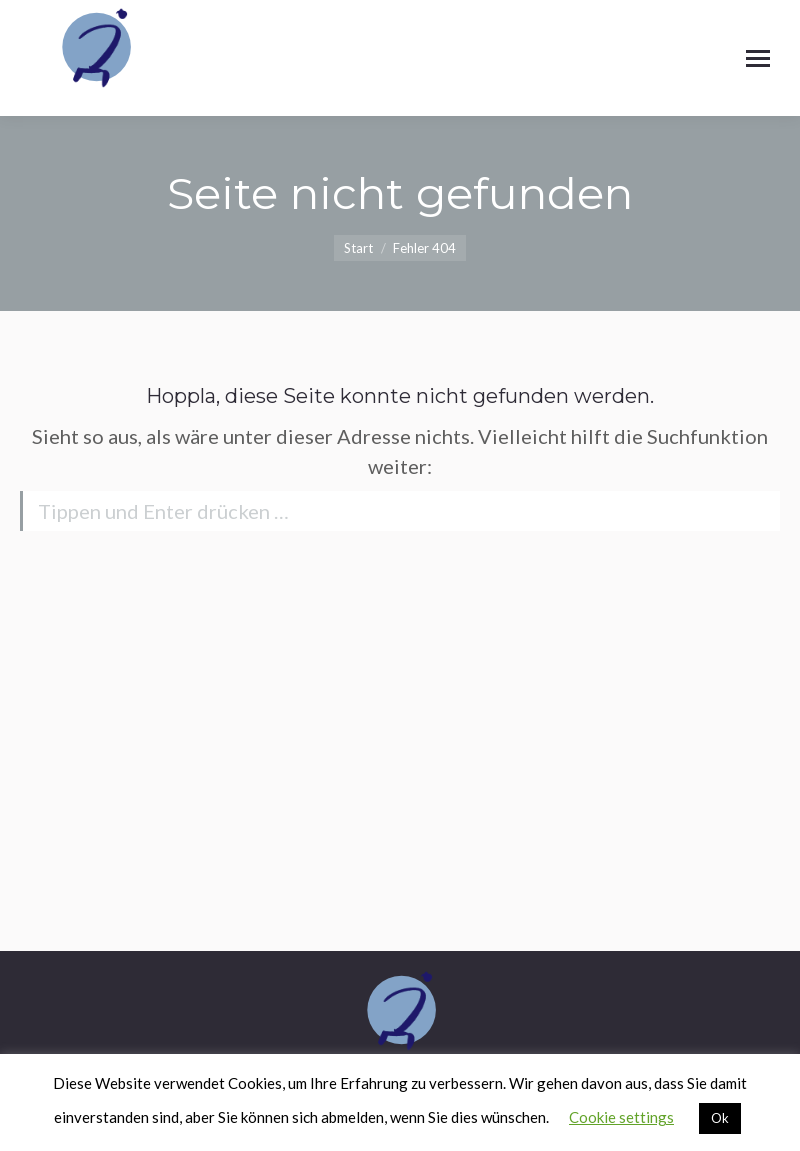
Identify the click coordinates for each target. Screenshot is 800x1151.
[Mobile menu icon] (758, 58)
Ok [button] (720, 1118)
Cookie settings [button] (621, 1117)
